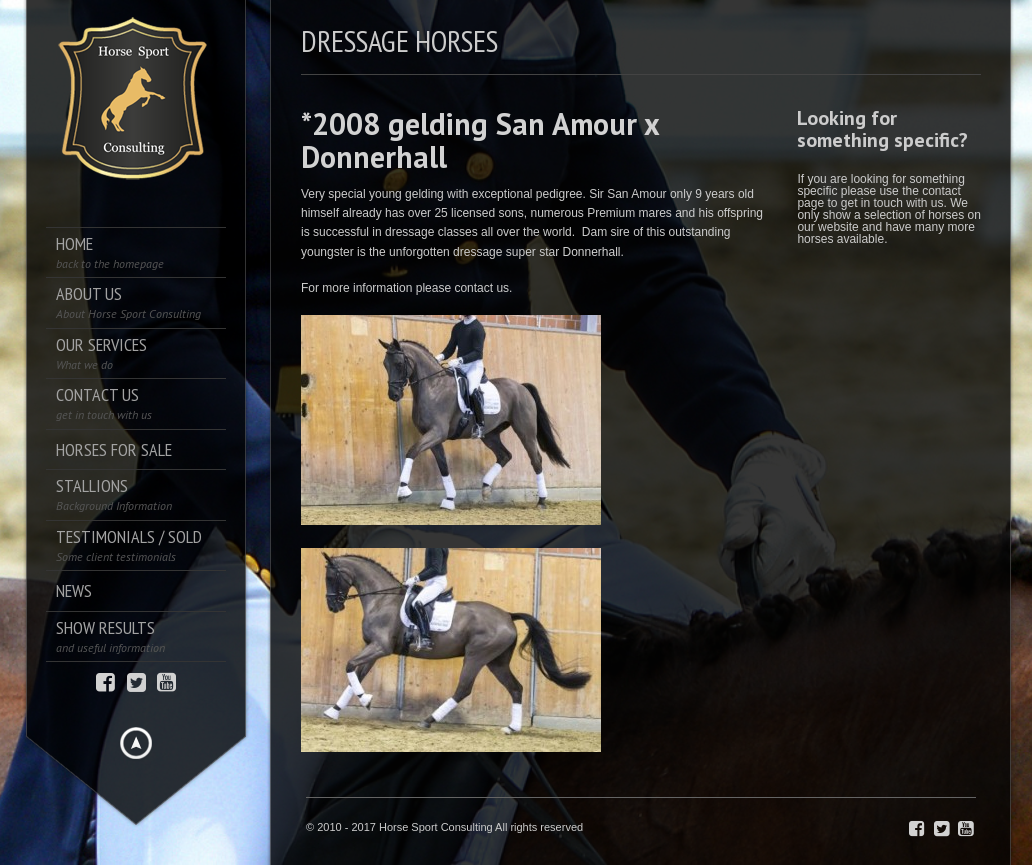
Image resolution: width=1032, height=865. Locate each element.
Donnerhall (592, 252)
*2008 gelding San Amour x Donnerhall (480, 140)
